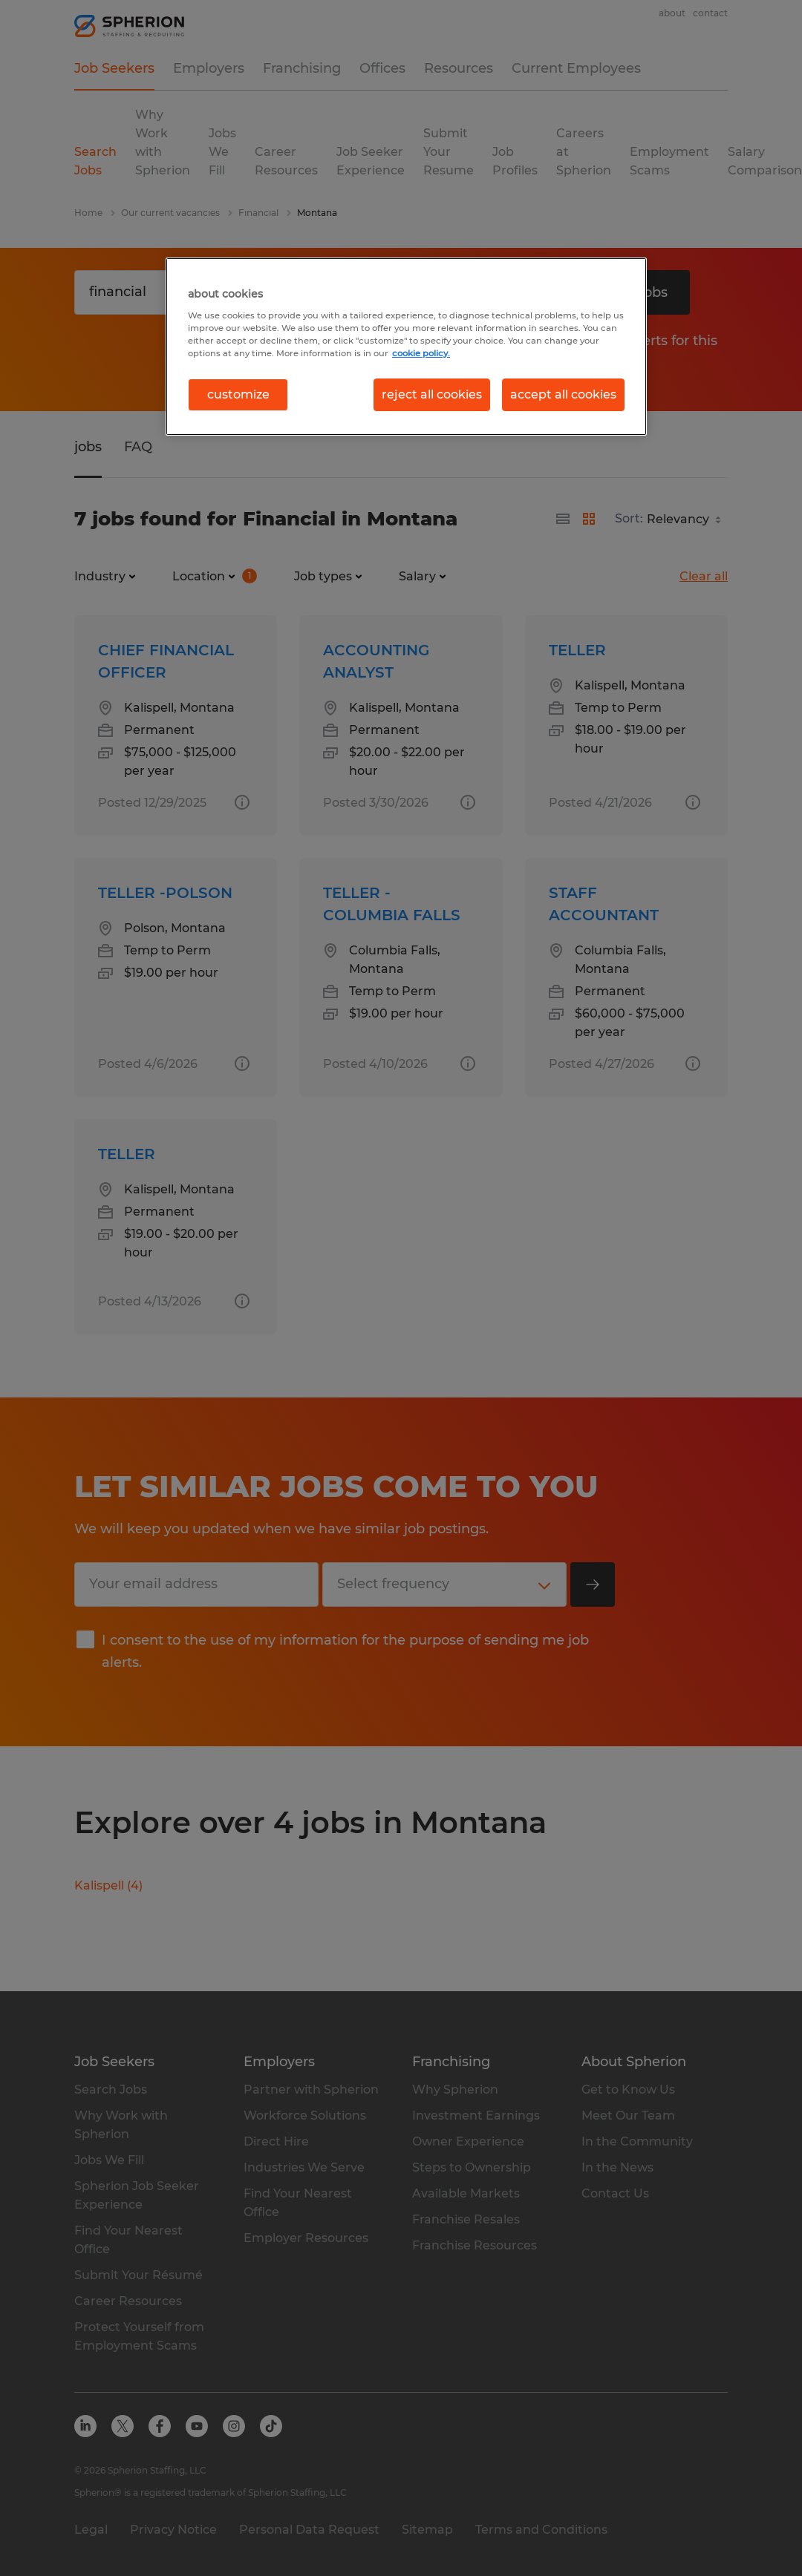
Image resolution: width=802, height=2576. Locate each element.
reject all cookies (432, 394)
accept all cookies (563, 394)
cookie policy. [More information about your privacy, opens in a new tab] (421, 353)
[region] (406, 347)
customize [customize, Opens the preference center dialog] (238, 394)
